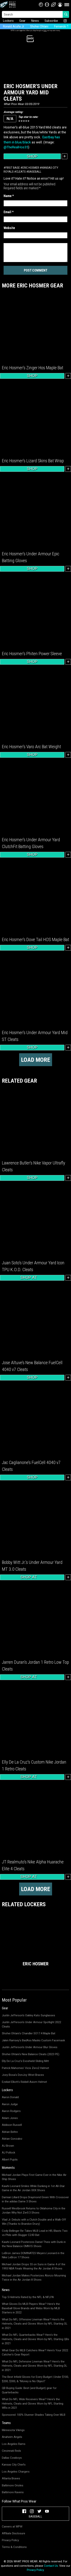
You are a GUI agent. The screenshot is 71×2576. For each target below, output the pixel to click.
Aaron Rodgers (11, 2111)
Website (9, 228)
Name (9, 196)
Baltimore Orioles (12, 2485)
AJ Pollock (8, 2152)
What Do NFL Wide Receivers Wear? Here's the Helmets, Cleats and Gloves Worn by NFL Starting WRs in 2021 (32, 2403)
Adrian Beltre (10, 2132)
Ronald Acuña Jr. (13, 26)
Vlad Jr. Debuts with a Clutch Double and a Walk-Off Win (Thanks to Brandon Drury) (34, 2222)
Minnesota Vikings (13, 2430)
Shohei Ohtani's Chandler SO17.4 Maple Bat (28, 2033)
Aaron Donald (10, 2097)
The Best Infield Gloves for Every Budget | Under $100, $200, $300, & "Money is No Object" (35, 2379)
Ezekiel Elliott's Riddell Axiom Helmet (24, 2082)
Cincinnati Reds (11, 2450)
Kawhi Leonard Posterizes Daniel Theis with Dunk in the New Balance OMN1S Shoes (34, 2244)
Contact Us (51, 2565)
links (45, 30)
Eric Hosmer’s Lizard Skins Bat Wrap (33, 460)
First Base (12, 167)
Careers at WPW (12, 2526)
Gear (22, 21)
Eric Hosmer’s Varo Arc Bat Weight (31, 746)
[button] (60, 4)
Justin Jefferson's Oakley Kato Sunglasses (28, 2015)
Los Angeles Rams (13, 2444)
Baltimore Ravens (13, 2492)
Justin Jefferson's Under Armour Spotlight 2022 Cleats (31, 2024)
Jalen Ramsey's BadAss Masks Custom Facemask (33, 2040)
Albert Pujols (10, 2159)
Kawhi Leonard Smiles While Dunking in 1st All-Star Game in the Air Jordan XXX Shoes (33, 2188)
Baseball (34, 171)
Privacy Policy (10, 2540)
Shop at (32, 1277)
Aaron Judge (10, 2104)
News (35, 21)
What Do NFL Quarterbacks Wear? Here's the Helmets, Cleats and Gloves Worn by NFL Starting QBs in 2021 (35, 2339)
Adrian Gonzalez (12, 2138)
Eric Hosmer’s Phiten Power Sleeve (32, 653)
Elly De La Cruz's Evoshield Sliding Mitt (25, 2061)
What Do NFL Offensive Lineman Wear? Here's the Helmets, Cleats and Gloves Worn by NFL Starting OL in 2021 (34, 2324)
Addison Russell (12, 2125)
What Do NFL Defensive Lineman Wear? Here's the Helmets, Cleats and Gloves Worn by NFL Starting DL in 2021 (34, 2366)
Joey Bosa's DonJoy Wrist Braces (23, 2075)
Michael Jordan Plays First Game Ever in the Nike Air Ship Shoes (34, 2177)
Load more (35, 1059)
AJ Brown (8, 2145)
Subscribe (51, 21)
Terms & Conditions (14, 2547)
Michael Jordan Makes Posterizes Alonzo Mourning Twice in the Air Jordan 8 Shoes (34, 2278)
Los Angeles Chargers (16, 2471)
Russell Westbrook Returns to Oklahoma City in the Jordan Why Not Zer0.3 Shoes (33, 2210)
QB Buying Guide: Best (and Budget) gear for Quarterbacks (29, 2390)
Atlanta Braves (11, 2478)
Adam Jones (10, 2118)
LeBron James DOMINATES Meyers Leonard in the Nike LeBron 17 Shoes (33, 2255)
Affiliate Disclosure (13, 2533)
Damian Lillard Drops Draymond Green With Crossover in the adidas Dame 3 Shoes (35, 2199)
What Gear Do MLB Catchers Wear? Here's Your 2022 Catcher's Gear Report (35, 2352)
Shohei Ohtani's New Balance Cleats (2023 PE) (30, 2054)
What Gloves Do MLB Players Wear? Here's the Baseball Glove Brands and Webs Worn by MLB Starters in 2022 (31, 2308)
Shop (32, 156)
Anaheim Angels (12, 2437)
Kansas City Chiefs (14, 2464)
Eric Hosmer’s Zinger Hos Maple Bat (32, 367)
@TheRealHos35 (16, 147)
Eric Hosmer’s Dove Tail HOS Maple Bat (35, 939)
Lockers (8, 21)
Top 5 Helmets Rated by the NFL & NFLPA (28, 2297)
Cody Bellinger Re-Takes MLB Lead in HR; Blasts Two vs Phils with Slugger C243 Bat (35, 2233)
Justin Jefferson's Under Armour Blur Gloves (29, 2047)
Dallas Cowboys (12, 2457)
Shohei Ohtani (39, 26)
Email (9, 212)
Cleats (21, 171)
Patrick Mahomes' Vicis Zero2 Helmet (25, 2068)
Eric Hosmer (30, 167)
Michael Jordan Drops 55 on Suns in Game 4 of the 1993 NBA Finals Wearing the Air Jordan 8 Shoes (33, 2266)
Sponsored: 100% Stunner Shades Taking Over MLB (33, 2414)
